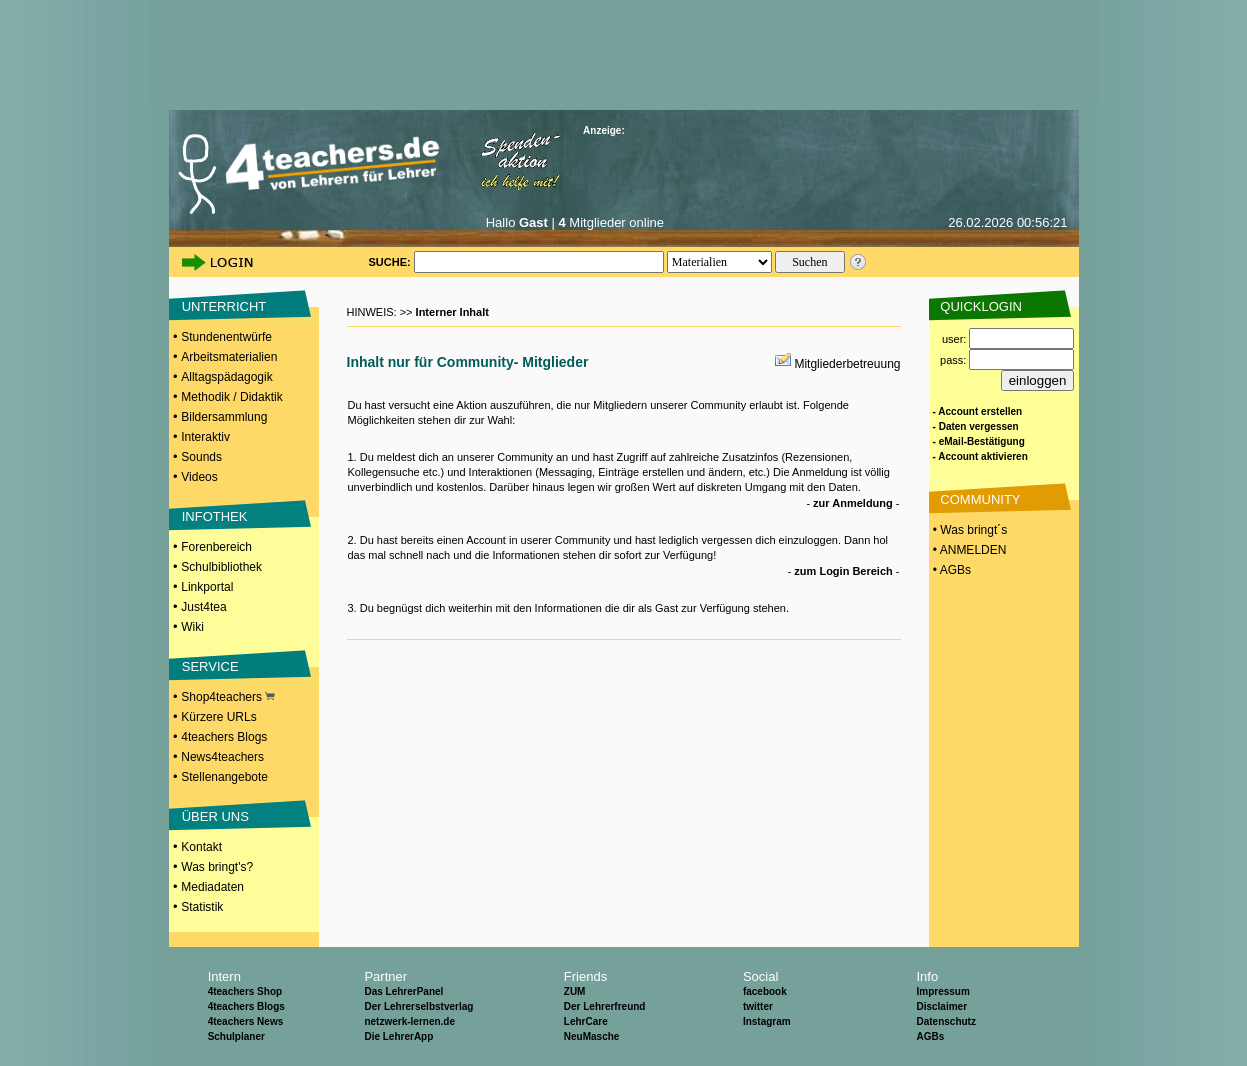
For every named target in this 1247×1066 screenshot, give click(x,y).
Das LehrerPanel (403, 991)
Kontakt (201, 847)
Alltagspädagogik (226, 377)
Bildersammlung (224, 417)
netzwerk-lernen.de (409, 1021)
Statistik (202, 907)
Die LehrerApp (398, 1036)
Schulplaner (236, 1036)
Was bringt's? (217, 867)
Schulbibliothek (221, 567)
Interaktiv (205, 437)
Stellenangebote (224, 777)
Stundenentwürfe (226, 337)
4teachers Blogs (224, 737)
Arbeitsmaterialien (229, 357)
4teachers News (246, 1021)
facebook (765, 991)
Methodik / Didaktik (231, 397)
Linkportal (207, 587)
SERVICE (210, 666)
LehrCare (586, 1021)
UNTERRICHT (224, 306)
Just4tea (203, 607)
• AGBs (951, 570)
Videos (199, 477)
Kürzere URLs (218, 717)
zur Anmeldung (853, 503)
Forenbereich (216, 547)
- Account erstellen (978, 411)
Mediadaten (212, 887)
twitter (758, 1006)
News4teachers (222, 757)
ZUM (575, 991)
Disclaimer (941, 1006)
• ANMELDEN (968, 550)
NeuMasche (592, 1036)
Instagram (767, 1021)
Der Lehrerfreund (605, 1006)
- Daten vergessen (976, 426)
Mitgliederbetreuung (847, 364)
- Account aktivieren (980, 456)
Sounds (201, 457)
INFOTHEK (215, 516)
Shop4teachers (228, 697)
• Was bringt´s (969, 530)
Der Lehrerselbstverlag (418, 1006)
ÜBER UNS (215, 816)
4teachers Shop (245, 991)
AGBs (930, 1036)
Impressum (942, 991)
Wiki (192, 627)
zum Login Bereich (843, 571)
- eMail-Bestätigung (979, 441)
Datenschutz (945, 1021)
